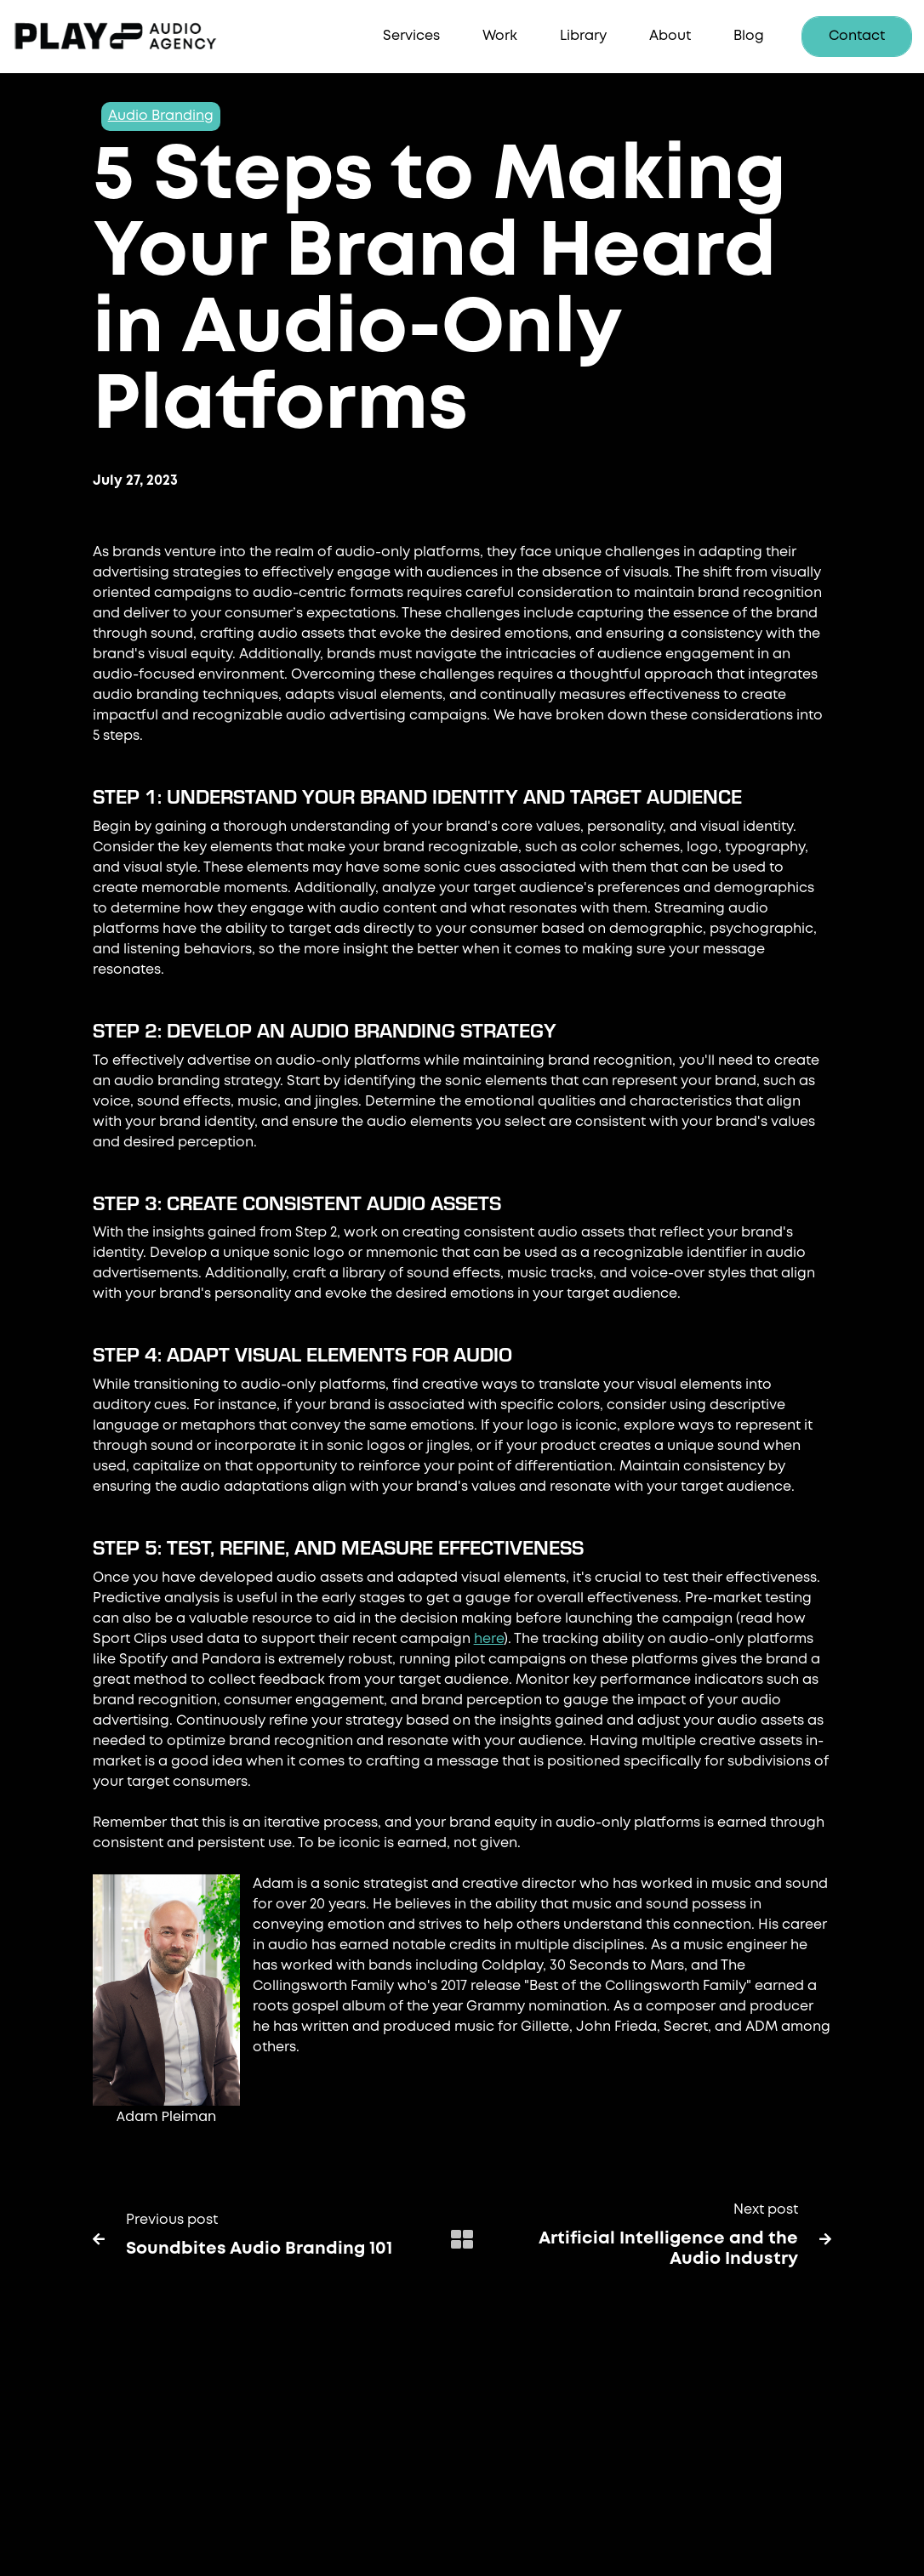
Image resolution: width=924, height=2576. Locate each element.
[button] (411, 37)
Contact (857, 36)
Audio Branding (161, 116)
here (489, 1639)
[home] (140, 37)
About (670, 36)
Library (583, 36)
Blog (748, 36)
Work (499, 36)
